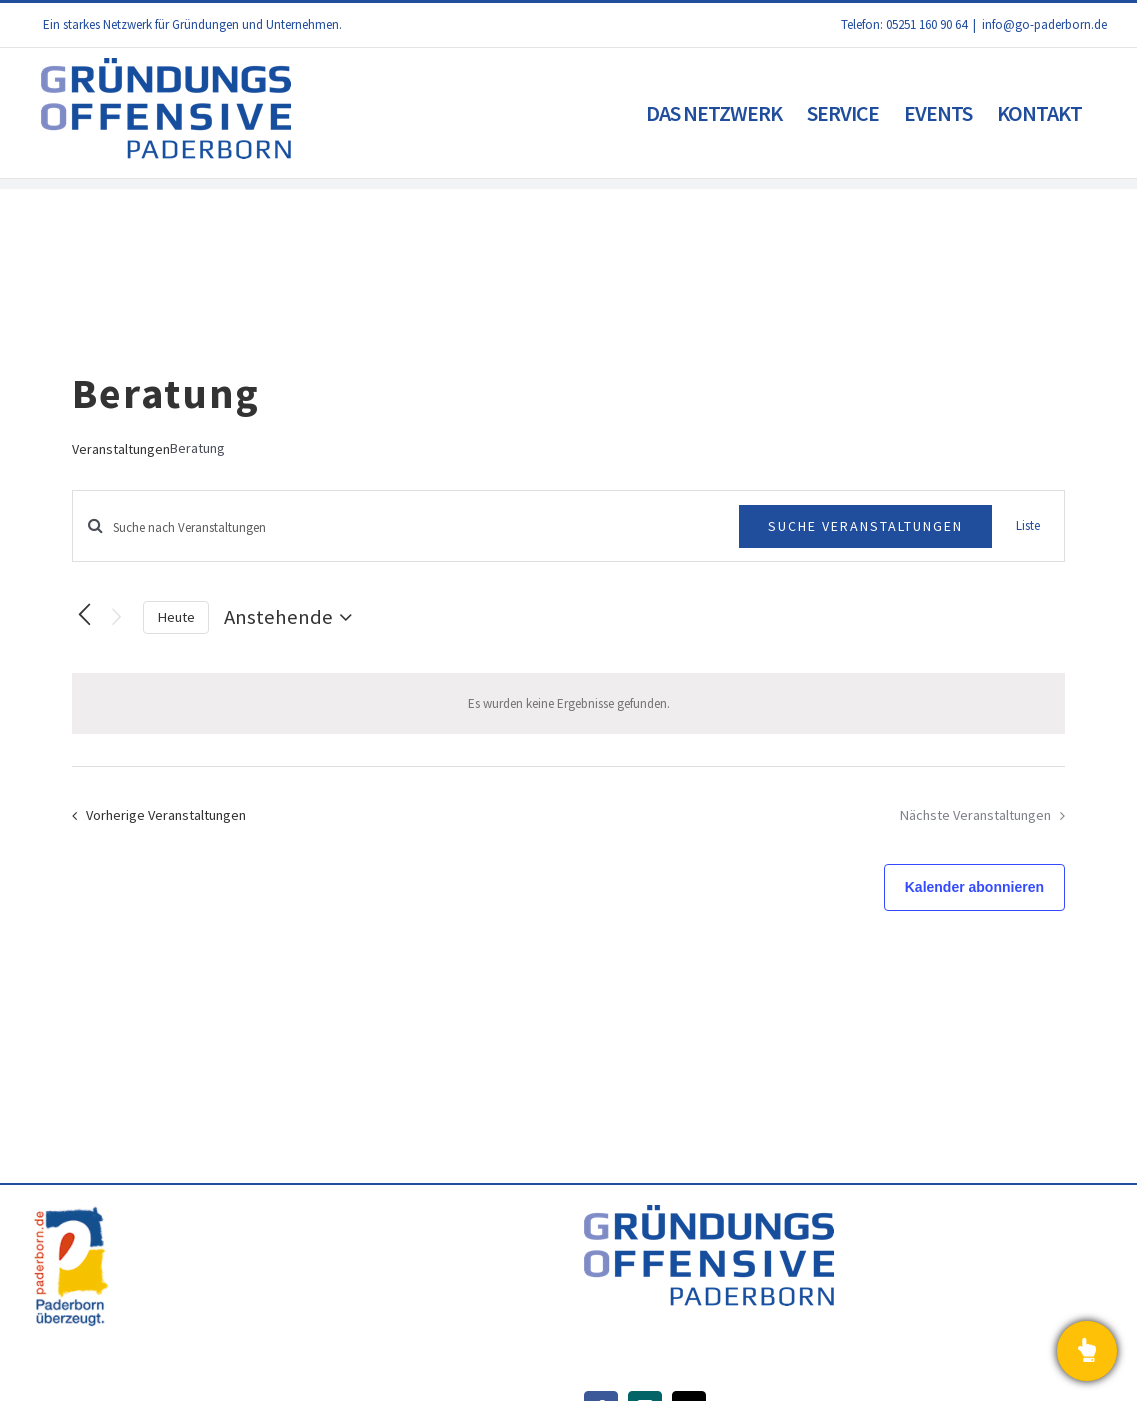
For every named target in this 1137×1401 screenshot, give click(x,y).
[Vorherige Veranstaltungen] (84, 615)
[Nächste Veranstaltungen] (116, 617)
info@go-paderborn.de (1044, 24)
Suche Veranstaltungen (865, 526)
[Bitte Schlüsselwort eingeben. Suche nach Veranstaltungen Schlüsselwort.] (406, 527)
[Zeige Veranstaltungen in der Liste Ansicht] (1028, 526)
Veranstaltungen (121, 449)
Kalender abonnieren (974, 887)
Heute (176, 617)
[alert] (568, 704)
